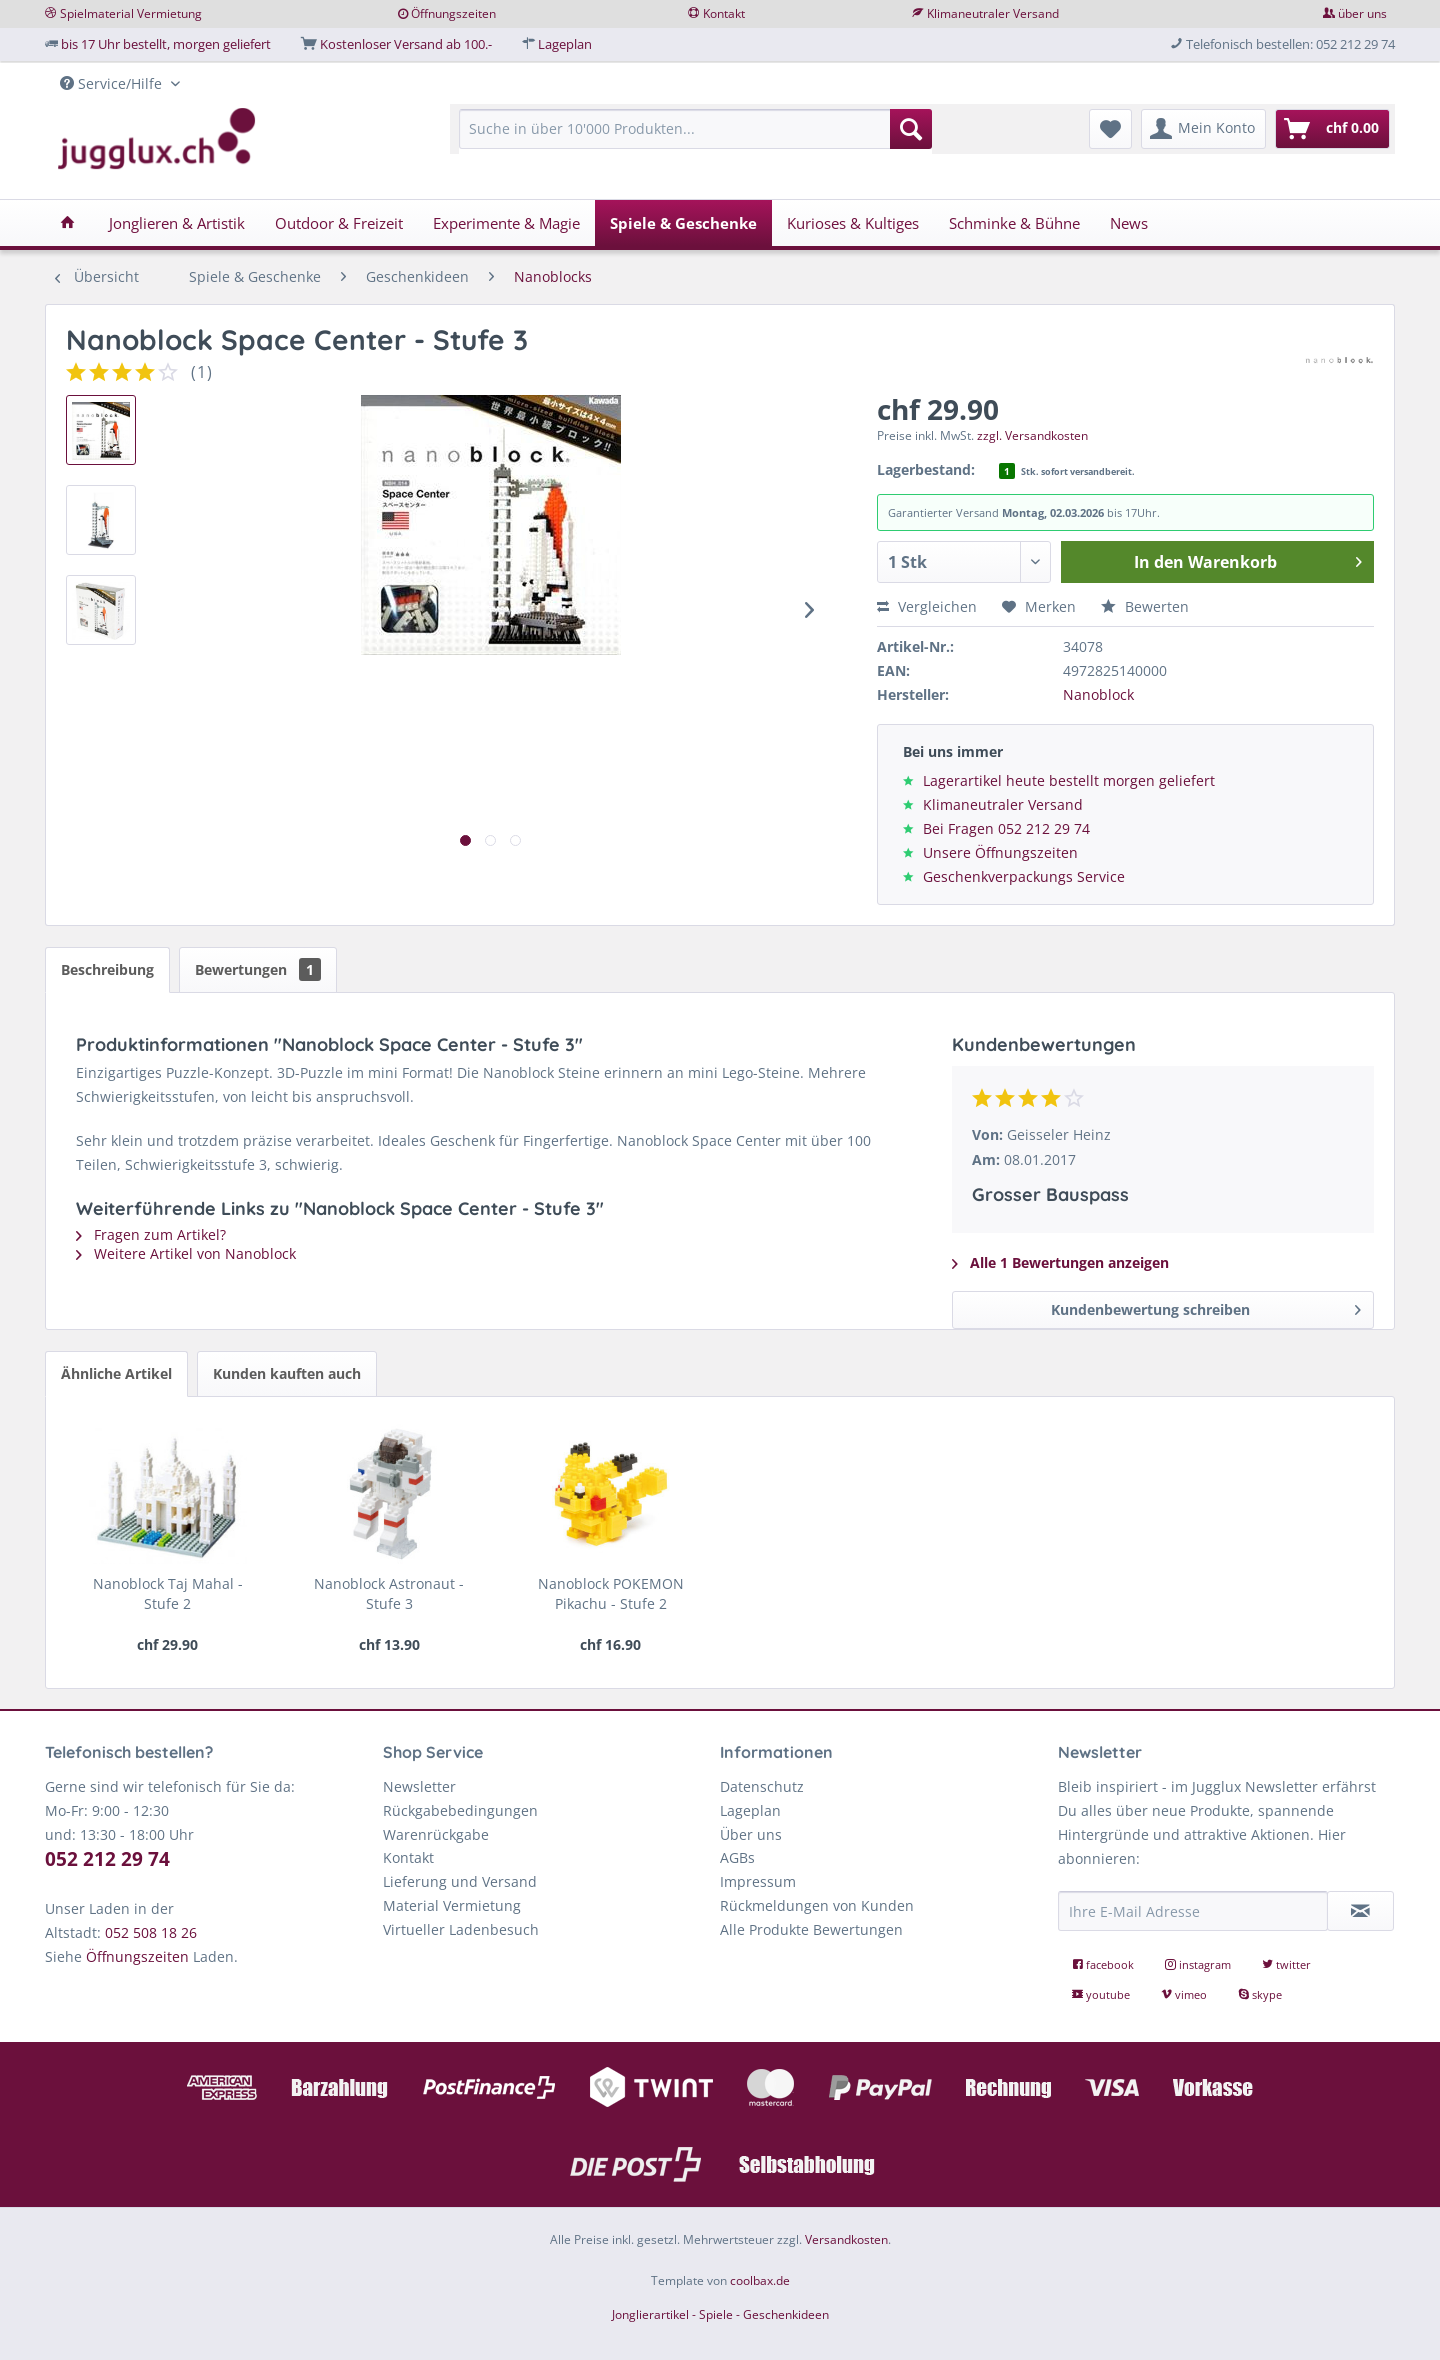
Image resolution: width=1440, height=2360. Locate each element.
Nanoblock (1098, 694)
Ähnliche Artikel (116, 1373)
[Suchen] (911, 129)
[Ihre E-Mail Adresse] (1193, 1911)
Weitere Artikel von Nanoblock (186, 1253)
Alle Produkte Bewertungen (811, 1929)
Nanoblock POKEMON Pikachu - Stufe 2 (611, 1593)
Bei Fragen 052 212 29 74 (1006, 828)
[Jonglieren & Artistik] (177, 223)
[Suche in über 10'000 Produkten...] (695, 129)
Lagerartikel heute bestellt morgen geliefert (1069, 780)
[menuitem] (695, 138)
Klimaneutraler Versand (993, 13)
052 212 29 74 (107, 1859)
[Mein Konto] (1203, 129)
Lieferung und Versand (460, 1881)
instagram (1199, 1964)
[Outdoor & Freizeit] (339, 223)
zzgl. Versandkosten (1032, 435)
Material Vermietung (452, 1905)
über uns (1362, 13)
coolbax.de (760, 2280)
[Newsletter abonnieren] (1361, 1911)
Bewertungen (258, 969)
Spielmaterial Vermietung (131, 13)
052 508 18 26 (151, 1932)
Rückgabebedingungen (460, 1810)
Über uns (751, 1834)
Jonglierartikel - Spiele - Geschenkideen (720, 2314)
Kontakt (724, 13)
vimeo (1185, 1994)
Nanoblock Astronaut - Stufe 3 (389, 1593)
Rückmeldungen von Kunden (817, 1905)
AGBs (737, 1857)
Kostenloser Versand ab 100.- (406, 44)
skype (1260, 1994)
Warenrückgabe (436, 1834)
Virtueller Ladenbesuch (461, 1929)
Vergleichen (927, 606)
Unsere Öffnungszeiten (1000, 852)
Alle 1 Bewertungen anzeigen (1060, 1262)
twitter (1286, 1964)
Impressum (758, 1881)
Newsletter (419, 1786)
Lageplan (565, 44)
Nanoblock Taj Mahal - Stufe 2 (168, 1593)
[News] (1129, 223)
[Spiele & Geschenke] (683, 223)
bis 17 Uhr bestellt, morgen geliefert (166, 44)
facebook (1104, 1964)
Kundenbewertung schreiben (1206, 1306)
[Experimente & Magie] (506, 223)
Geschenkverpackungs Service (1024, 876)
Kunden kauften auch (287, 1373)
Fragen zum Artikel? (151, 1234)
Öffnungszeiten (453, 13)
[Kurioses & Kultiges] (853, 223)
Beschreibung (107, 969)
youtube (1102, 1994)
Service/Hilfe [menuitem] (113, 83)
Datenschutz (762, 1786)
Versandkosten (846, 2239)
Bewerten (1145, 606)
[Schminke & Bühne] (1014, 223)
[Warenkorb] (1332, 129)
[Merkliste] (1110, 129)
